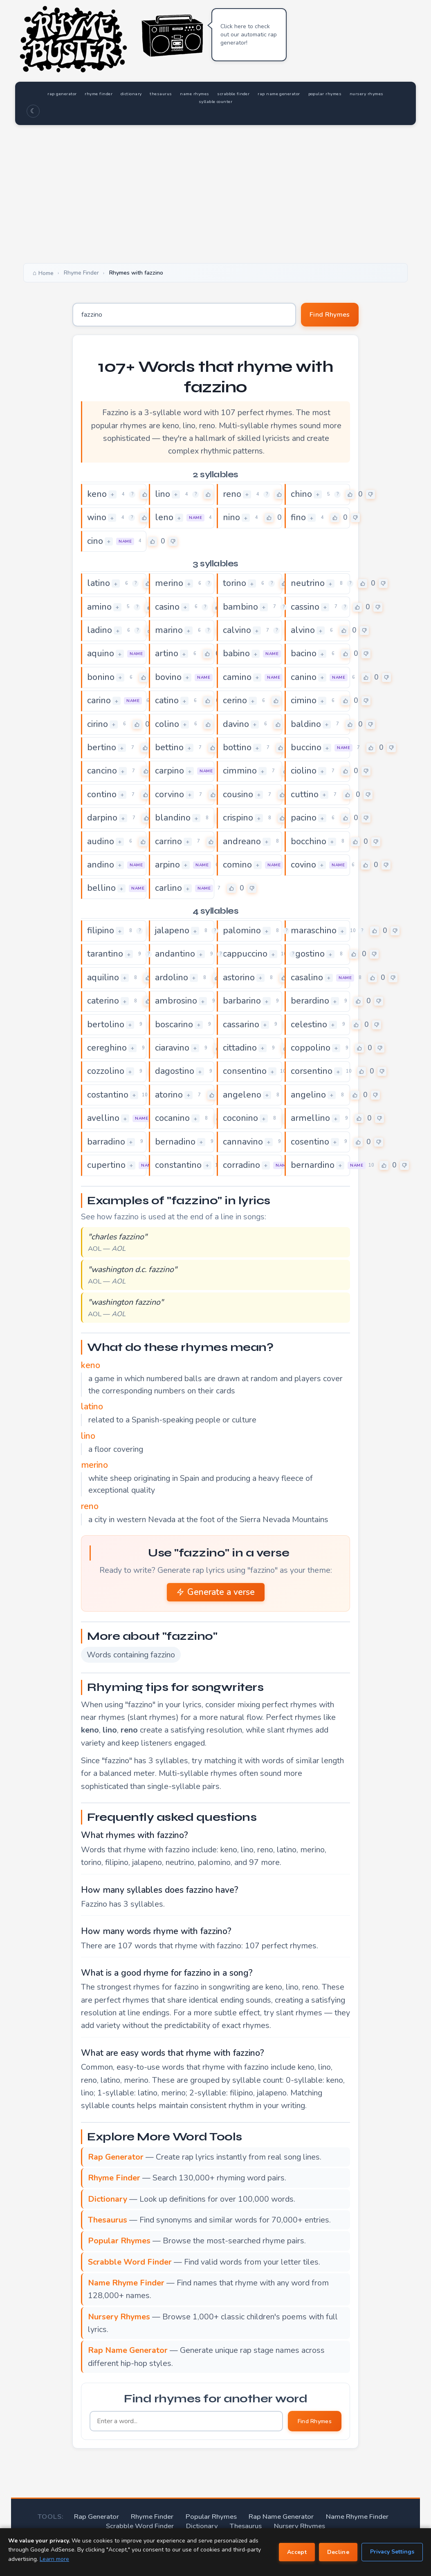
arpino (169, 866)
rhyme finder (116, 93)
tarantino (107, 956)
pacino (305, 819)
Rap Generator (107, 2520)
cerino (236, 702)
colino (168, 725)
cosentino (312, 1144)
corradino (243, 1168)
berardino (312, 1003)
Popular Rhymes (215, 2520)
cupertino (108, 1168)
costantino (110, 1097)
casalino (309, 979)
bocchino (310, 843)
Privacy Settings (392, 2552)
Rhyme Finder (159, 2520)
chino (302, 494)
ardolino (173, 979)
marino (170, 631)
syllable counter (270, 101)
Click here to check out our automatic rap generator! (248, 34)
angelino (310, 1097)
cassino (307, 608)
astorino (240, 979)
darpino (104, 819)
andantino (177, 956)
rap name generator (354, 93)
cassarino (243, 1026)
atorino (170, 1097)
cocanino (174, 1121)
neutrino (309, 584)
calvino (238, 631)
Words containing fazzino (131, 1658)
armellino (312, 1121)
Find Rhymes (325, 315)
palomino (244, 932)
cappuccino (247, 956)
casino (168, 608)
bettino (170, 749)
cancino (103, 772)
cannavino (245, 1144)
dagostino (176, 1073)
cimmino (241, 772)
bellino (102, 890)
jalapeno (174, 932)
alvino (304, 631)
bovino (169, 678)
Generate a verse (216, 1595)
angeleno (244, 1097)
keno (98, 494)
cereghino (108, 1050)
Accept (297, 2552)
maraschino (316, 932)
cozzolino (107, 1073)
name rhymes (244, 93)
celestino (310, 1026)
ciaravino (174, 1050)
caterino (105, 1003)
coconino (242, 1121)
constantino (181, 1168)
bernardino (315, 1168)
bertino (103, 749)
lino (163, 494)
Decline (338, 2552)
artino (168, 655)
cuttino (306, 796)
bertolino (107, 1026)
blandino (174, 819)
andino (102, 866)
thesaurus (199, 93)
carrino (170, 843)
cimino (305, 702)
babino (238, 655)
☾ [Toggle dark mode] (33, 111)
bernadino (177, 1144)
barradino (108, 1144)
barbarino (244, 1003)
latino (99, 584)
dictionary (160, 93)
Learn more (54, 2559)
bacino (305, 655)
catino (168, 702)
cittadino (242, 1050)
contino (103, 796)
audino (102, 843)
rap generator (67, 93)
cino (96, 541)
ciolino (305, 772)
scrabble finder (295, 93)
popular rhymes (159, 101)
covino (305, 866)
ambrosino (178, 1003)
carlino (170, 890)
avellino (104, 1121)
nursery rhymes (215, 101)
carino (100, 702)
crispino (239, 819)
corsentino (314, 1073)
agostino (309, 956)
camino (239, 678)
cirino (98, 725)
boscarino (176, 1026)
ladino (100, 631)
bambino (242, 608)
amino (100, 608)
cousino (239, 796)
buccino (307, 749)
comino (239, 866)
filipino (102, 932)
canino (305, 678)
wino (97, 518)
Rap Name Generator (279, 2520)
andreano (244, 843)
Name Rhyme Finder (348, 2520)
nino (232, 518)
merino (170, 584)
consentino (247, 1073)
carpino (171, 772)
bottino (238, 749)
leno (165, 518)
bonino (102, 678)
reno (233, 494)
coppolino (312, 1050)
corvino (171, 796)
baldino (307, 725)
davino (237, 725)
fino (299, 518)
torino (236, 584)
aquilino (104, 979)
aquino (102, 655)
